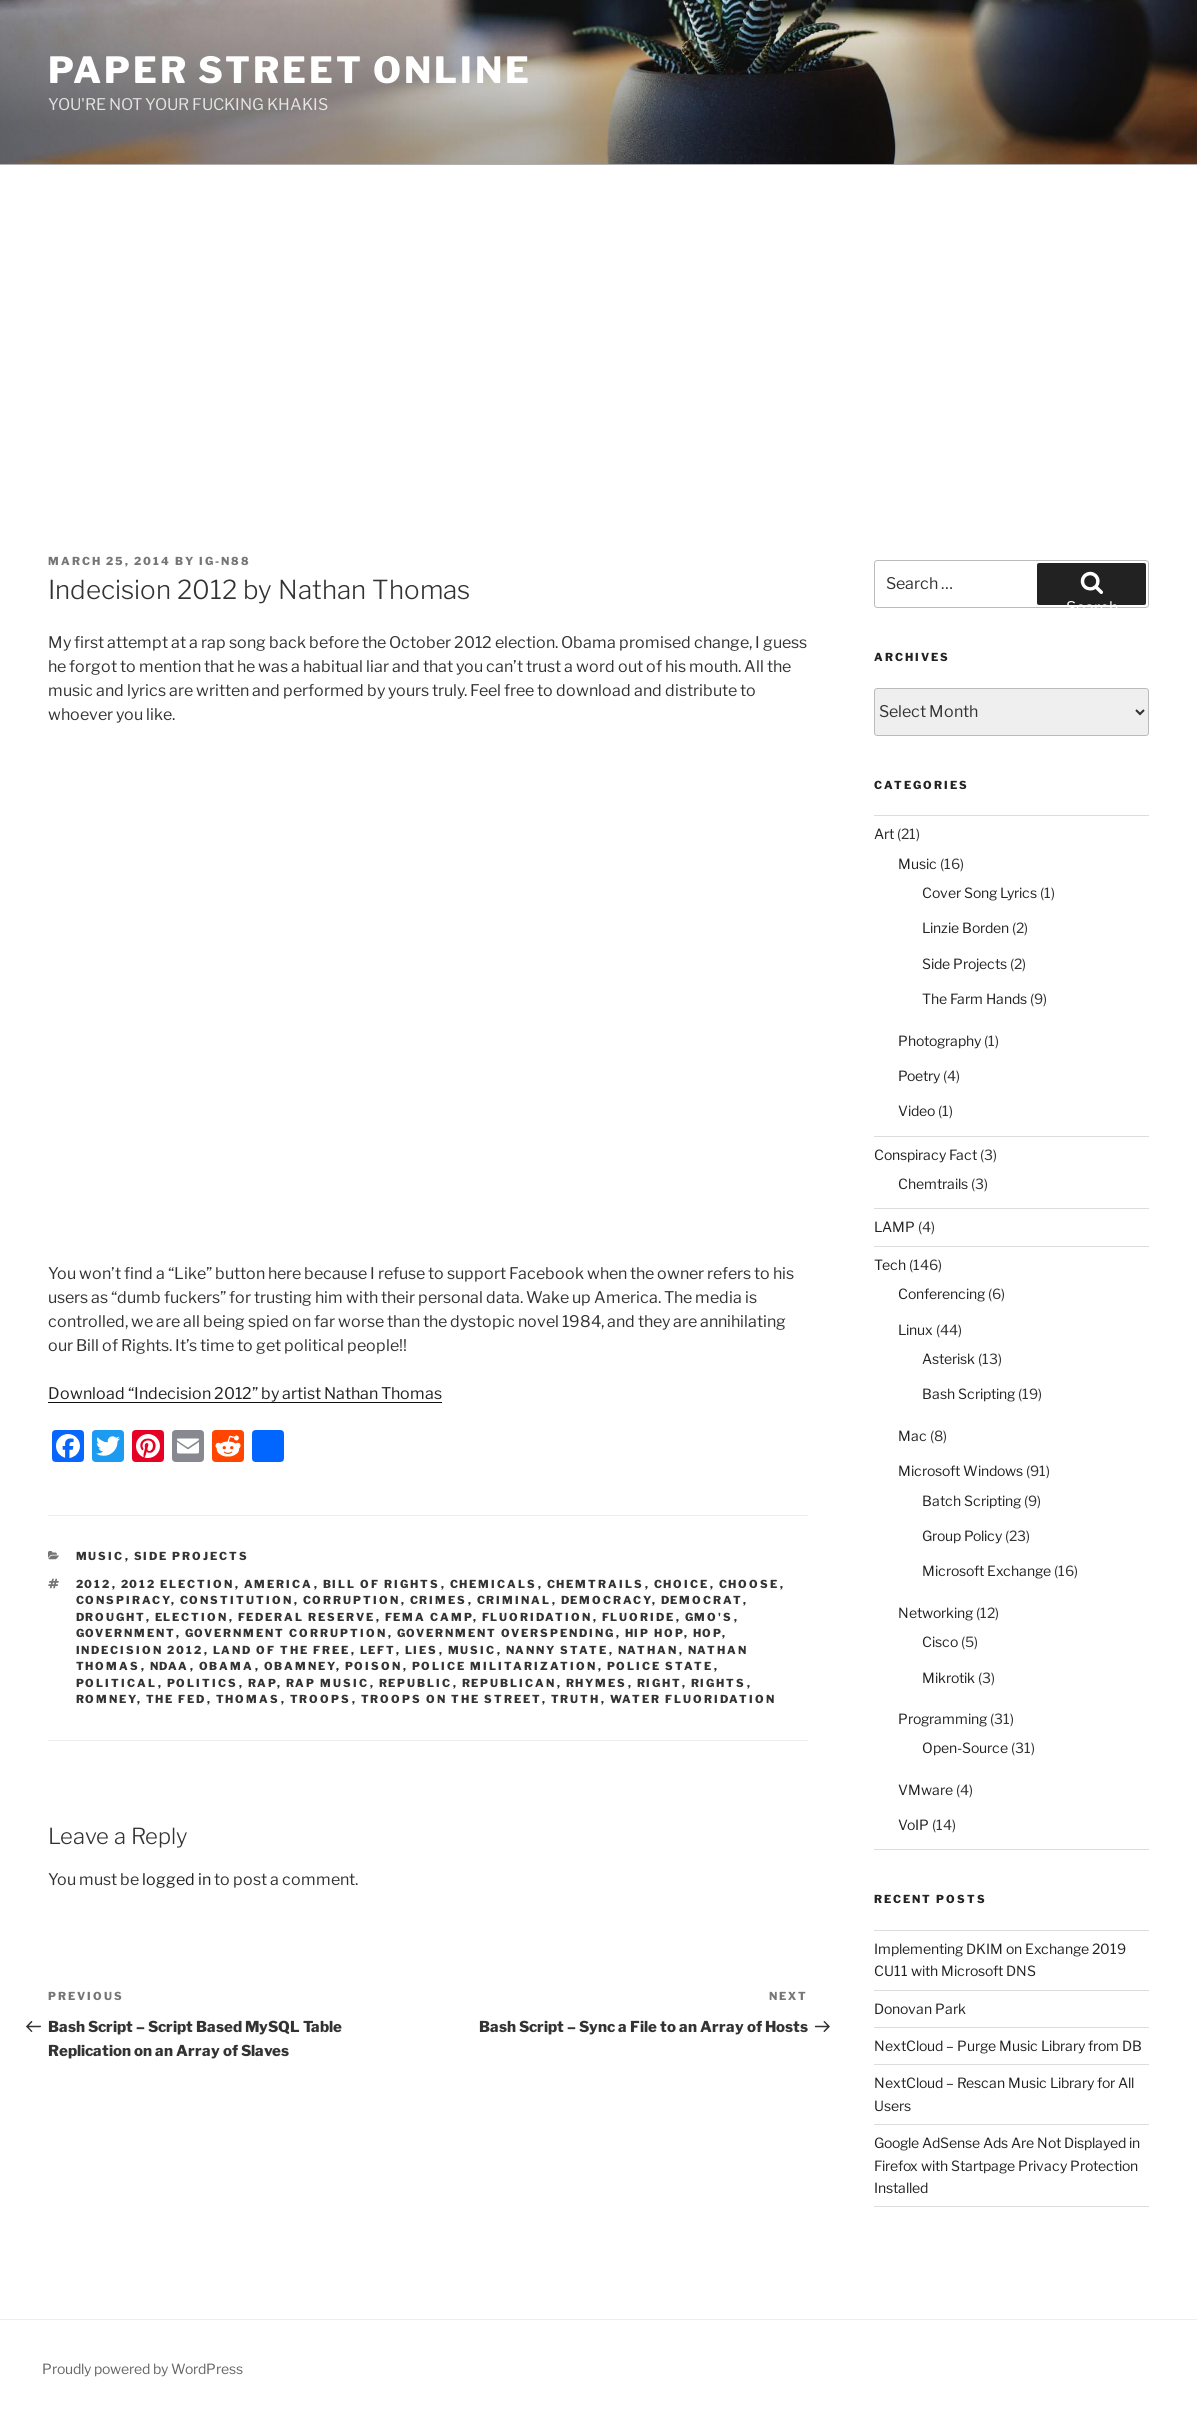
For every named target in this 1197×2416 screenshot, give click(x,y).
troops (321, 1699)
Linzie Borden (965, 927)
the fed (176, 1699)
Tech (890, 1264)
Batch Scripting (971, 1500)
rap (262, 1683)
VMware (925, 1789)
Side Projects (192, 1556)
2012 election (178, 1584)
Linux (915, 1329)
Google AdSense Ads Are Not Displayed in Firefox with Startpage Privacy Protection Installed (1007, 2165)
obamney (300, 1666)
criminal (514, 1600)
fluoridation (537, 1617)
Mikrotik (948, 1677)
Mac (912, 1435)
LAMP (894, 1226)
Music (100, 1556)
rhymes (597, 1683)
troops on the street (451, 1699)
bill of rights (382, 1584)
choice (682, 1584)
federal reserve (307, 1617)
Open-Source (965, 1747)
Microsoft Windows (960, 1470)
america (279, 1584)
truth (576, 1699)
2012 (94, 1584)
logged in (176, 1879)
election (192, 1617)
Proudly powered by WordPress (142, 2368)
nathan (648, 1650)
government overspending (506, 1633)
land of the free (282, 1650)
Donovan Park (920, 2008)
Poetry (919, 1075)
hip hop (654, 1633)
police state (660, 1666)
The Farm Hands (974, 998)
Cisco (940, 1641)
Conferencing (941, 1293)
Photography (939, 1040)
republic (416, 1683)
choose (749, 1584)
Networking (935, 1612)
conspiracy (123, 1600)
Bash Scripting (968, 1393)
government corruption (286, 1633)
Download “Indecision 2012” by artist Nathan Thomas (245, 1393)
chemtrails (596, 1584)
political (117, 1683)
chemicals (494, 1584)
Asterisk (948, 1358)
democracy (606, 1600)
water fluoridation (693, 1699)
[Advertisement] (598, 315)
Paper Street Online (290, 70)
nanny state (557, 1650)
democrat (702, 1600)
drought (111, 1617)
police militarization (505, 1666)
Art (884, 833)
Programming (942, 1718)
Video (916, 1110)
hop (707, 1633)
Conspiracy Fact (925, 1154)
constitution (237, 1600)
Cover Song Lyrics (979, 892)
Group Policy (962, 1535)
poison (374, 1666)
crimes (439, 1600)
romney (106, 1699)
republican (509, 1683)
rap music (328, 1683)
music (472, 1650)
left (378, 1650)
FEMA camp (429, 1617)
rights (719, 1683)
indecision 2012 (140, 1650)
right (659, 1683)
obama (227, 1666)
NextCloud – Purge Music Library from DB (1008, 2045)
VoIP (913, 1824)
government (126, 1633)
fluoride (639, 1617)
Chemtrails (933, 1183)
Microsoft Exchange (986, 1570)
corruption (352, 1600)
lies (422, 1650)
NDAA (170, 1666)
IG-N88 (225, 561)
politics (203, 1683)
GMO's (709, 1617)
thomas (248, 1699)
